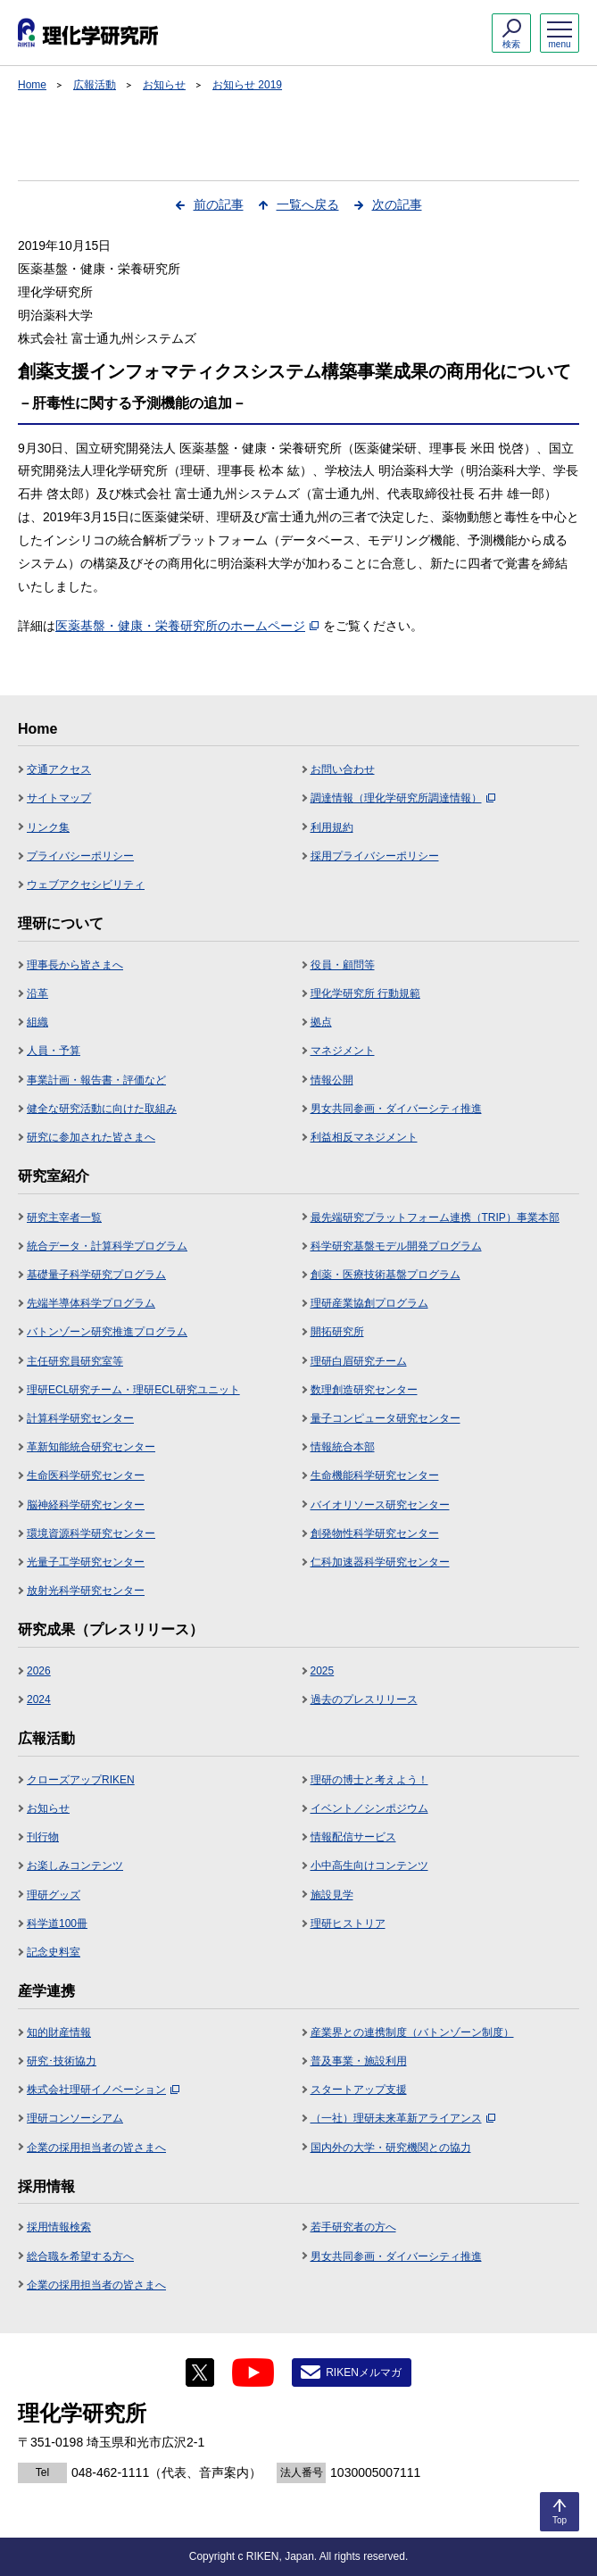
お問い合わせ (343, 769)
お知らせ (164, 85)
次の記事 (397, 204)
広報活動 (94, 85)
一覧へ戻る (308, 204)
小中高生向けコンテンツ (369, 1865)
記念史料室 (53, 1952)
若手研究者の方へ (353, 2227)
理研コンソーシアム (75, 2118)
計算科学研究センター (80, 1418)
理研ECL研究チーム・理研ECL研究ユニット (133, 1390)
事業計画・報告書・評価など (96, 1080)
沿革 (37, 993)
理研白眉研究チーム (359, 1361)
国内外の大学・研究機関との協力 (391, 2147)
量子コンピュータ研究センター (385, 1418)
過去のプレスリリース (364, 1699)
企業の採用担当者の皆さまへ (96, 2147)
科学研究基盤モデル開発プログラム (396, 1246)
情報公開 (332, 1080)
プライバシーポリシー (80, 856)
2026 (39, 1671)
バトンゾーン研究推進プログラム (107, 1331)
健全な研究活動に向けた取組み (102, 1108)
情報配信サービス (353, 1837)
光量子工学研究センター (86, 1562)
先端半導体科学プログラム (91, 1303)
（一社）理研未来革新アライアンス (403, 2118)
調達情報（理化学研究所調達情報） (403, 798)
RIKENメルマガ (364, 2372)
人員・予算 (53, 1050)
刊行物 (43, 1837)
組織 (37, 1022)
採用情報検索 (59, 2227)
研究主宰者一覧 (64, 1217)
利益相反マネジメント (364, 1137)
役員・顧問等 (343, 965)
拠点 (321, 1022)
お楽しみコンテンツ (75, 1865)
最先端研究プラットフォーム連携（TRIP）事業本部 (435, 1217)
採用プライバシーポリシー (375, 856)
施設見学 (332, 1895)
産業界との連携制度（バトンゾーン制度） (412, 2032)
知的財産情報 (59, 2032)
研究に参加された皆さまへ (91, 1137)
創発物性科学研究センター (375, 1533)
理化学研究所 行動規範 (365, 993)
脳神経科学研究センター (86, 1505)
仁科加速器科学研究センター (380, 1562)
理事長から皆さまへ (75, 965)
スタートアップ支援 (359, 2089)
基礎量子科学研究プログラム (96, 1274)
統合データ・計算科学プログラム (107, 1246)
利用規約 (332, 827)
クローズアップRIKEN (81, 1780)
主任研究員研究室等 (75, 1361)
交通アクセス (59, 769)
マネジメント (343, 1050)
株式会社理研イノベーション (103, 2089)
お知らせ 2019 (247, 85)
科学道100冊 (57, 1923)
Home (32, 85)
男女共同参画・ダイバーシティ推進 (396, 1108)
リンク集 (48, 827)
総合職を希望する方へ (80, 2256)
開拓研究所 (337, 1331)
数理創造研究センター (364, 1390)
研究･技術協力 (61, 2061)
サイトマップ (59, 798)
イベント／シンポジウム (369, 1808)
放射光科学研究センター (86, 1590)
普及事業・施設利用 (359, 2061)
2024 (39, 1699)
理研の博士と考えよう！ (369, 1780)
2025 (323, 1671)
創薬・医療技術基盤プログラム (385, 1274)
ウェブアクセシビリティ (86, 884)
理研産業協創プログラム (369, 1303)
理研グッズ (53, 1895)
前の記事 (219, 204)
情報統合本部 (343, 1447)
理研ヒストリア (348, 1923)
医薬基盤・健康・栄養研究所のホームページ (187, 626)
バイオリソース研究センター (380, 1505)
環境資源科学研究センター (91, 1533)
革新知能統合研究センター (91, 1447)
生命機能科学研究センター (375, 1475)
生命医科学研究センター (86, 1475)
